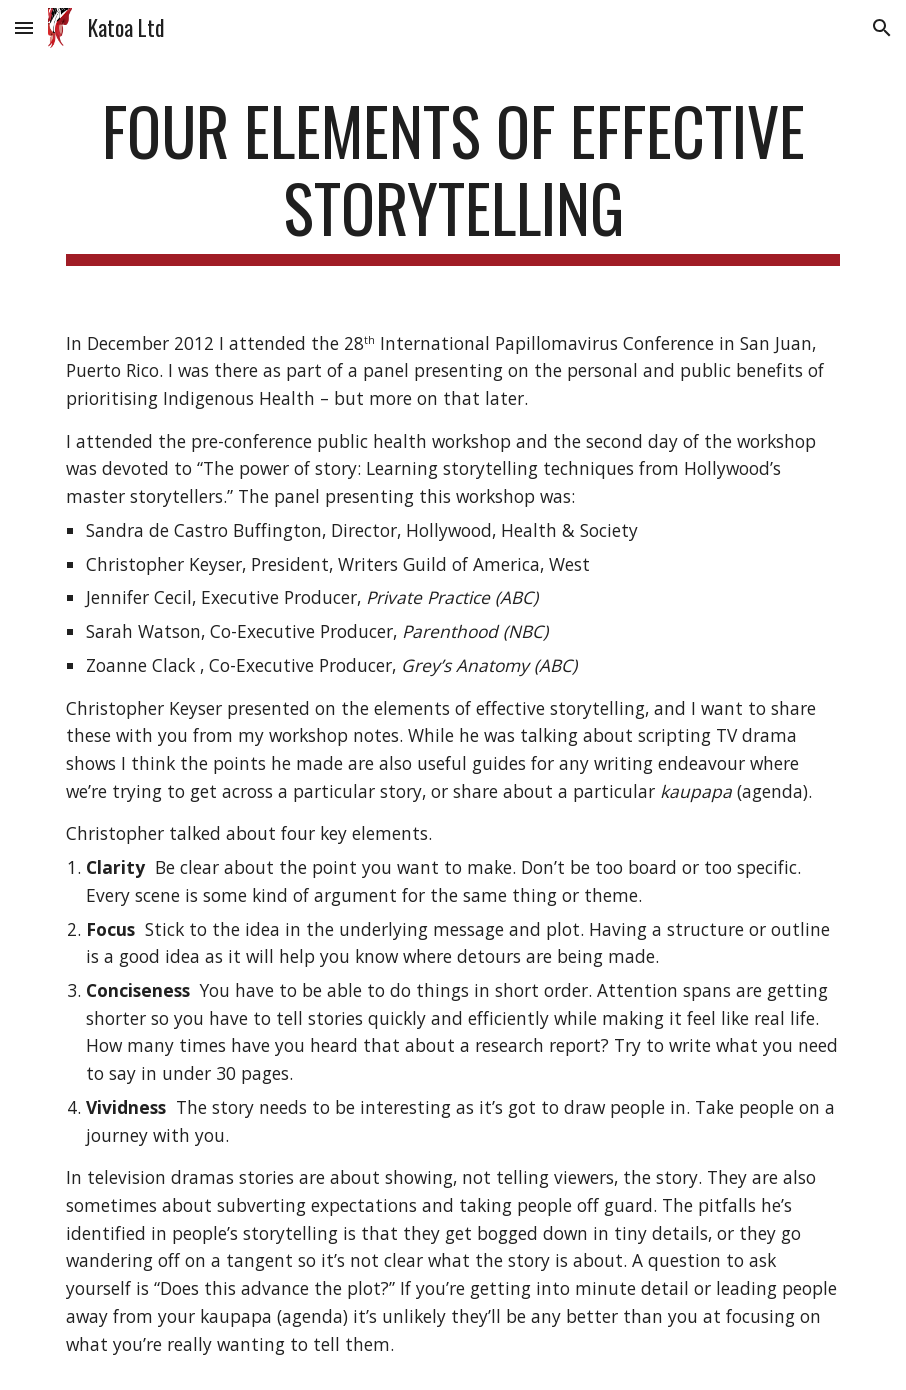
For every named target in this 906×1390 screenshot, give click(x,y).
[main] (453, 179)
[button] (24, 27)
